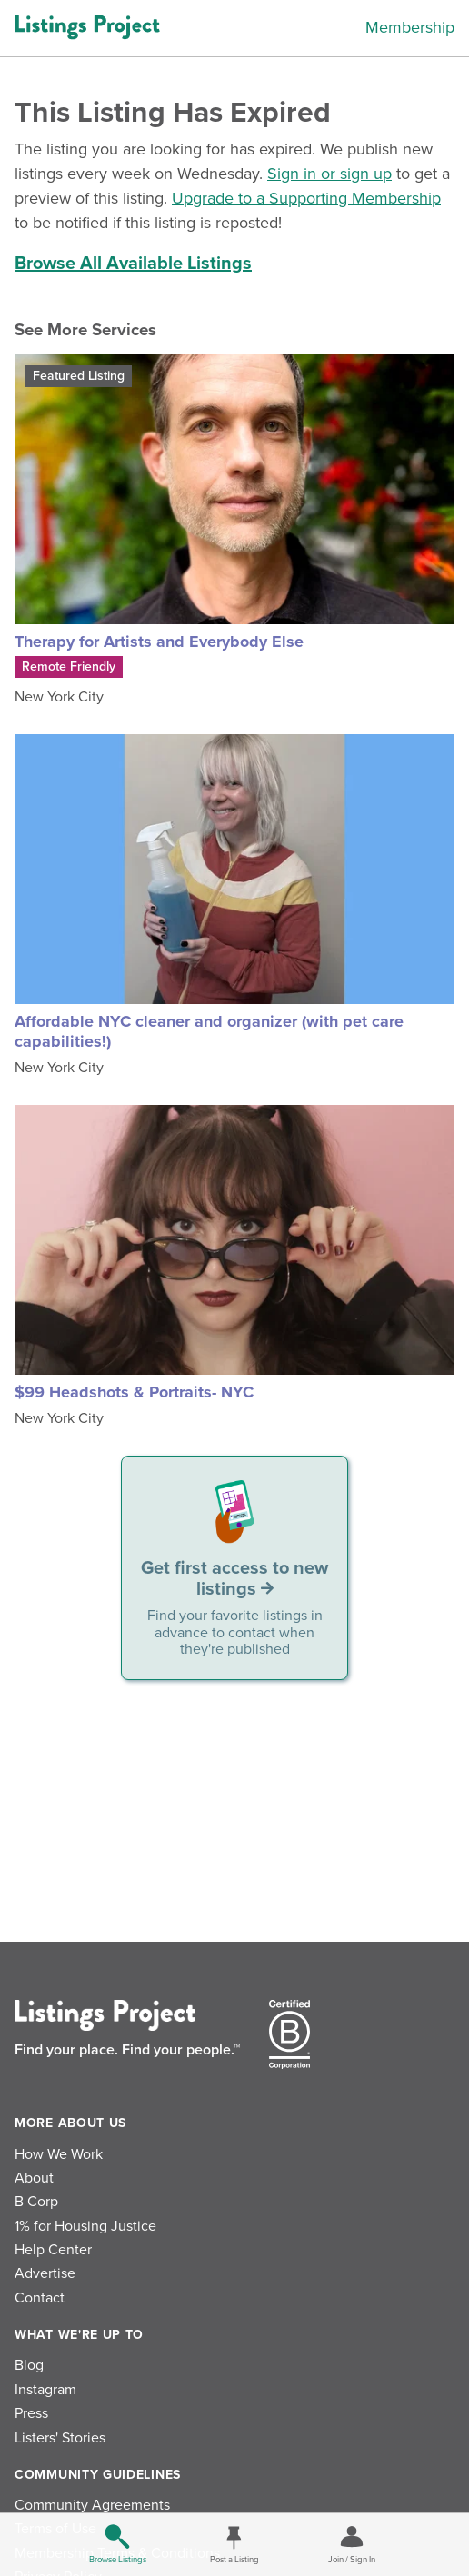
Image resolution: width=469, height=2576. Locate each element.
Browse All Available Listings (133, 263)
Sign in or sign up (329, 174)
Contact (40, 2298)
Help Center (53, 2250)
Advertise (45, 2273)
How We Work (59, 2154)
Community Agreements (92, 2505)
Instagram (45, 2390)
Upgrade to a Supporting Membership (306, 198)
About (34, 2178)
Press (31, 2413)
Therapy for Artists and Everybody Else (159, 641)
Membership (409, 27)
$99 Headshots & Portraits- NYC (134, 1392)
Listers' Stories (60, 2438)
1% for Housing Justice (85, 2226)
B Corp (36, 2202)
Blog (29, 2365)
